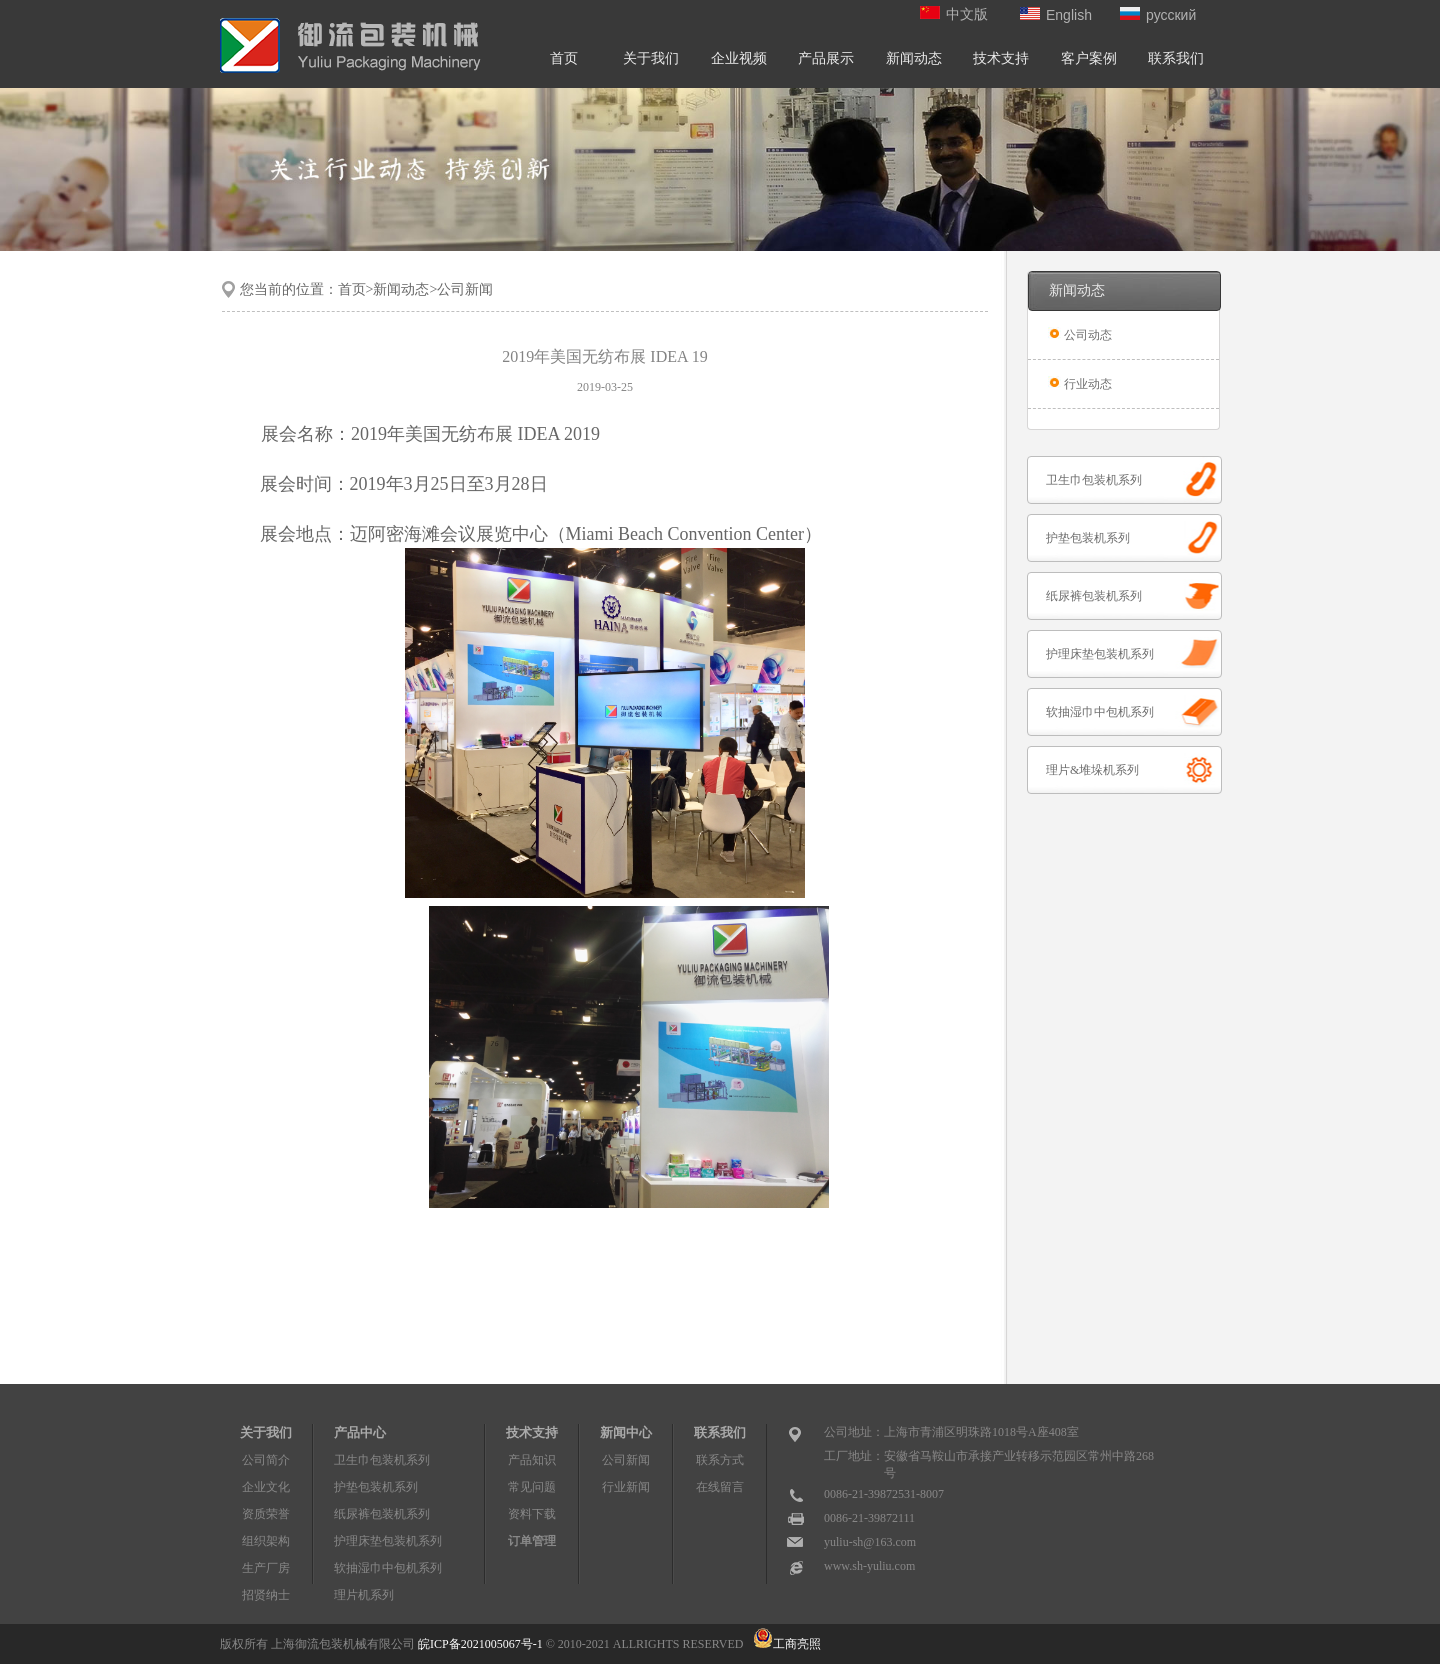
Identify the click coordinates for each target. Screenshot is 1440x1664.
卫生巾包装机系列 (1094, 480)
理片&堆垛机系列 (1092, 770)
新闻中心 (626, 1432)
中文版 (954, 14)
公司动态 (1088, 335)
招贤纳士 (266, 1595)
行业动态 (1088, 384)
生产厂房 (266, 1568)
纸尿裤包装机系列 (1094, 596)
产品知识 (532, 1460)
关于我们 (651, 58)
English (1056, 15)
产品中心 (360, 1432)
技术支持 (1001, 58)
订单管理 (532, 1541)
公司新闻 (626, 1460)
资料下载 (532, 1514)
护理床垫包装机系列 (1100, 654)
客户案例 (1089, 58)
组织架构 (266, 1541)
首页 (564, 58)
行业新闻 (626, 1487)
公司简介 (266, 1460)
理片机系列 (364, 1595)
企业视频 (739, 58)
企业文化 (266, 1487)
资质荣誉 (266, 1514)
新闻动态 (914, 58)
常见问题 (532, 1487)
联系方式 (720, 1460)
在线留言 (720, 1487)
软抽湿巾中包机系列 (1100, 712)
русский (1158, 15)
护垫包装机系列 (1088, 538)
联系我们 (1176, 58)
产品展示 (826, 58)
